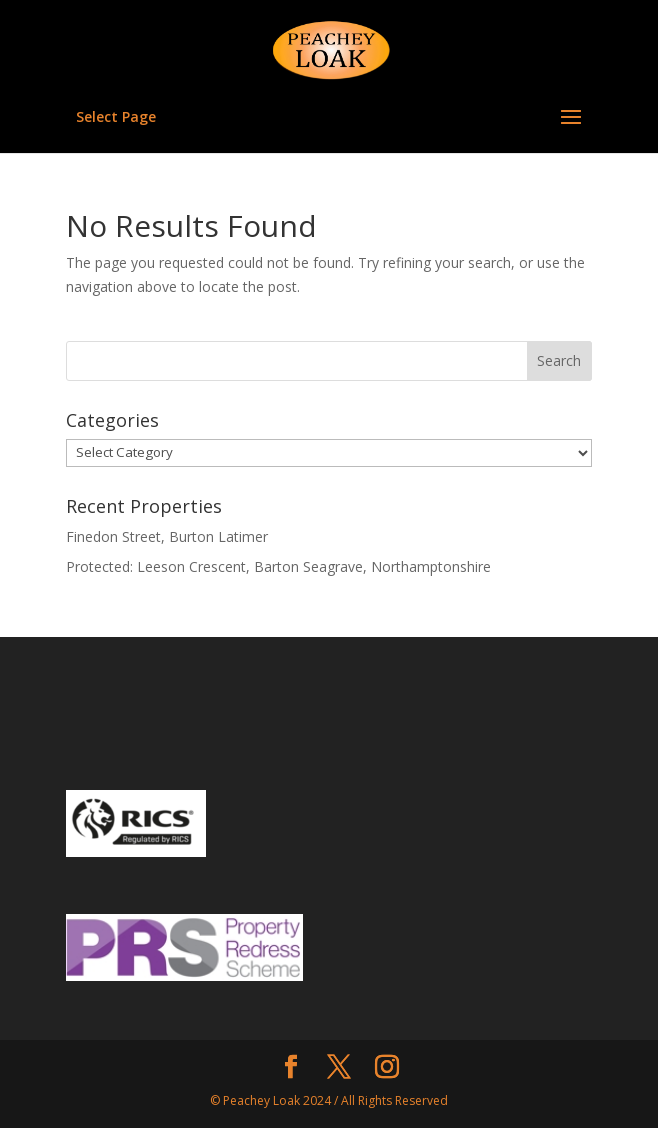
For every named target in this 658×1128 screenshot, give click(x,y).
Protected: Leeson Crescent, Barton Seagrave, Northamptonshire (278, 566)
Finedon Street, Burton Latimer (167, 536)
